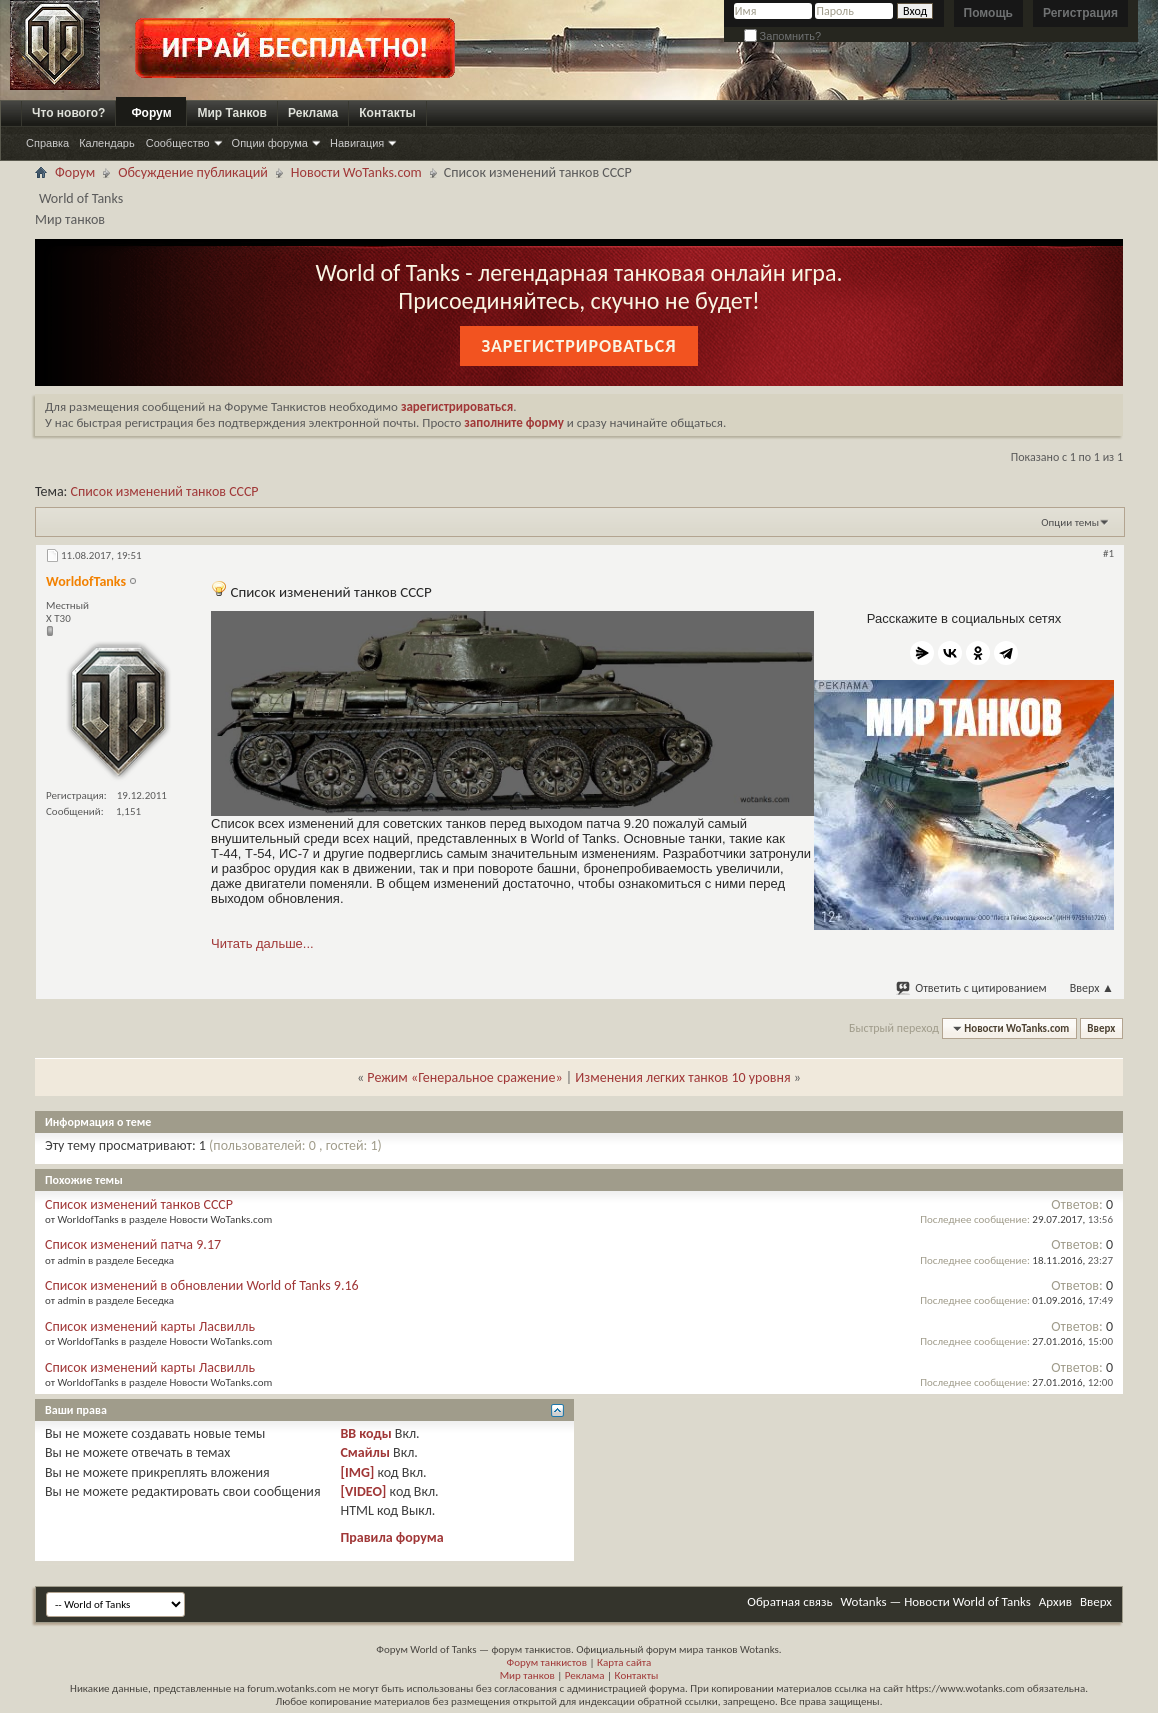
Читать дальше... (262, 943)
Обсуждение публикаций (193, 172)
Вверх (1092, 988)
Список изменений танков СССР (165, 491)
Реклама (313, 113)
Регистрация (1080, 13)
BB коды (365, 1433)
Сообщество (178, 143)
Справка (47, 143)
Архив (1055, 1601)
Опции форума (270, 143)
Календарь (107, 143)
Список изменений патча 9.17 (133, 1244)
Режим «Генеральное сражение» (464, 1077)
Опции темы (1070, 522)
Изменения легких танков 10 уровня (682, 1077)
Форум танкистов (547, 1662)
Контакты (387, 113)
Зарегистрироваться (578, 346)
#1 (1108, 553)
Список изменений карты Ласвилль (150, 1326)
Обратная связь (789, 1601)
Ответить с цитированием (972, 988)
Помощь (988, 13)
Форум (151, 113)
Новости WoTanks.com (356, 172)
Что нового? (68, 113)
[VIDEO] (363, 1491)
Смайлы (364, 1452)
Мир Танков (232, 113)
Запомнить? (783, 36)
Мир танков (527, 1675)
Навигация (357, 143)
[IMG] (357, 1472)
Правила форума (391, 1537)
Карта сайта (624, 1662)
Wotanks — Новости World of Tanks (936, 1601)
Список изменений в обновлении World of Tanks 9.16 (202, 1285)
